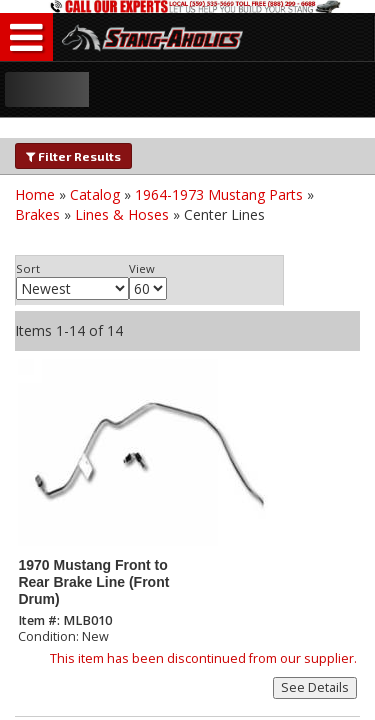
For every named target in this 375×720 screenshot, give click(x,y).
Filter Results (73, 156)
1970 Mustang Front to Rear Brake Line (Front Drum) (93, 582)
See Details (315, 687)
